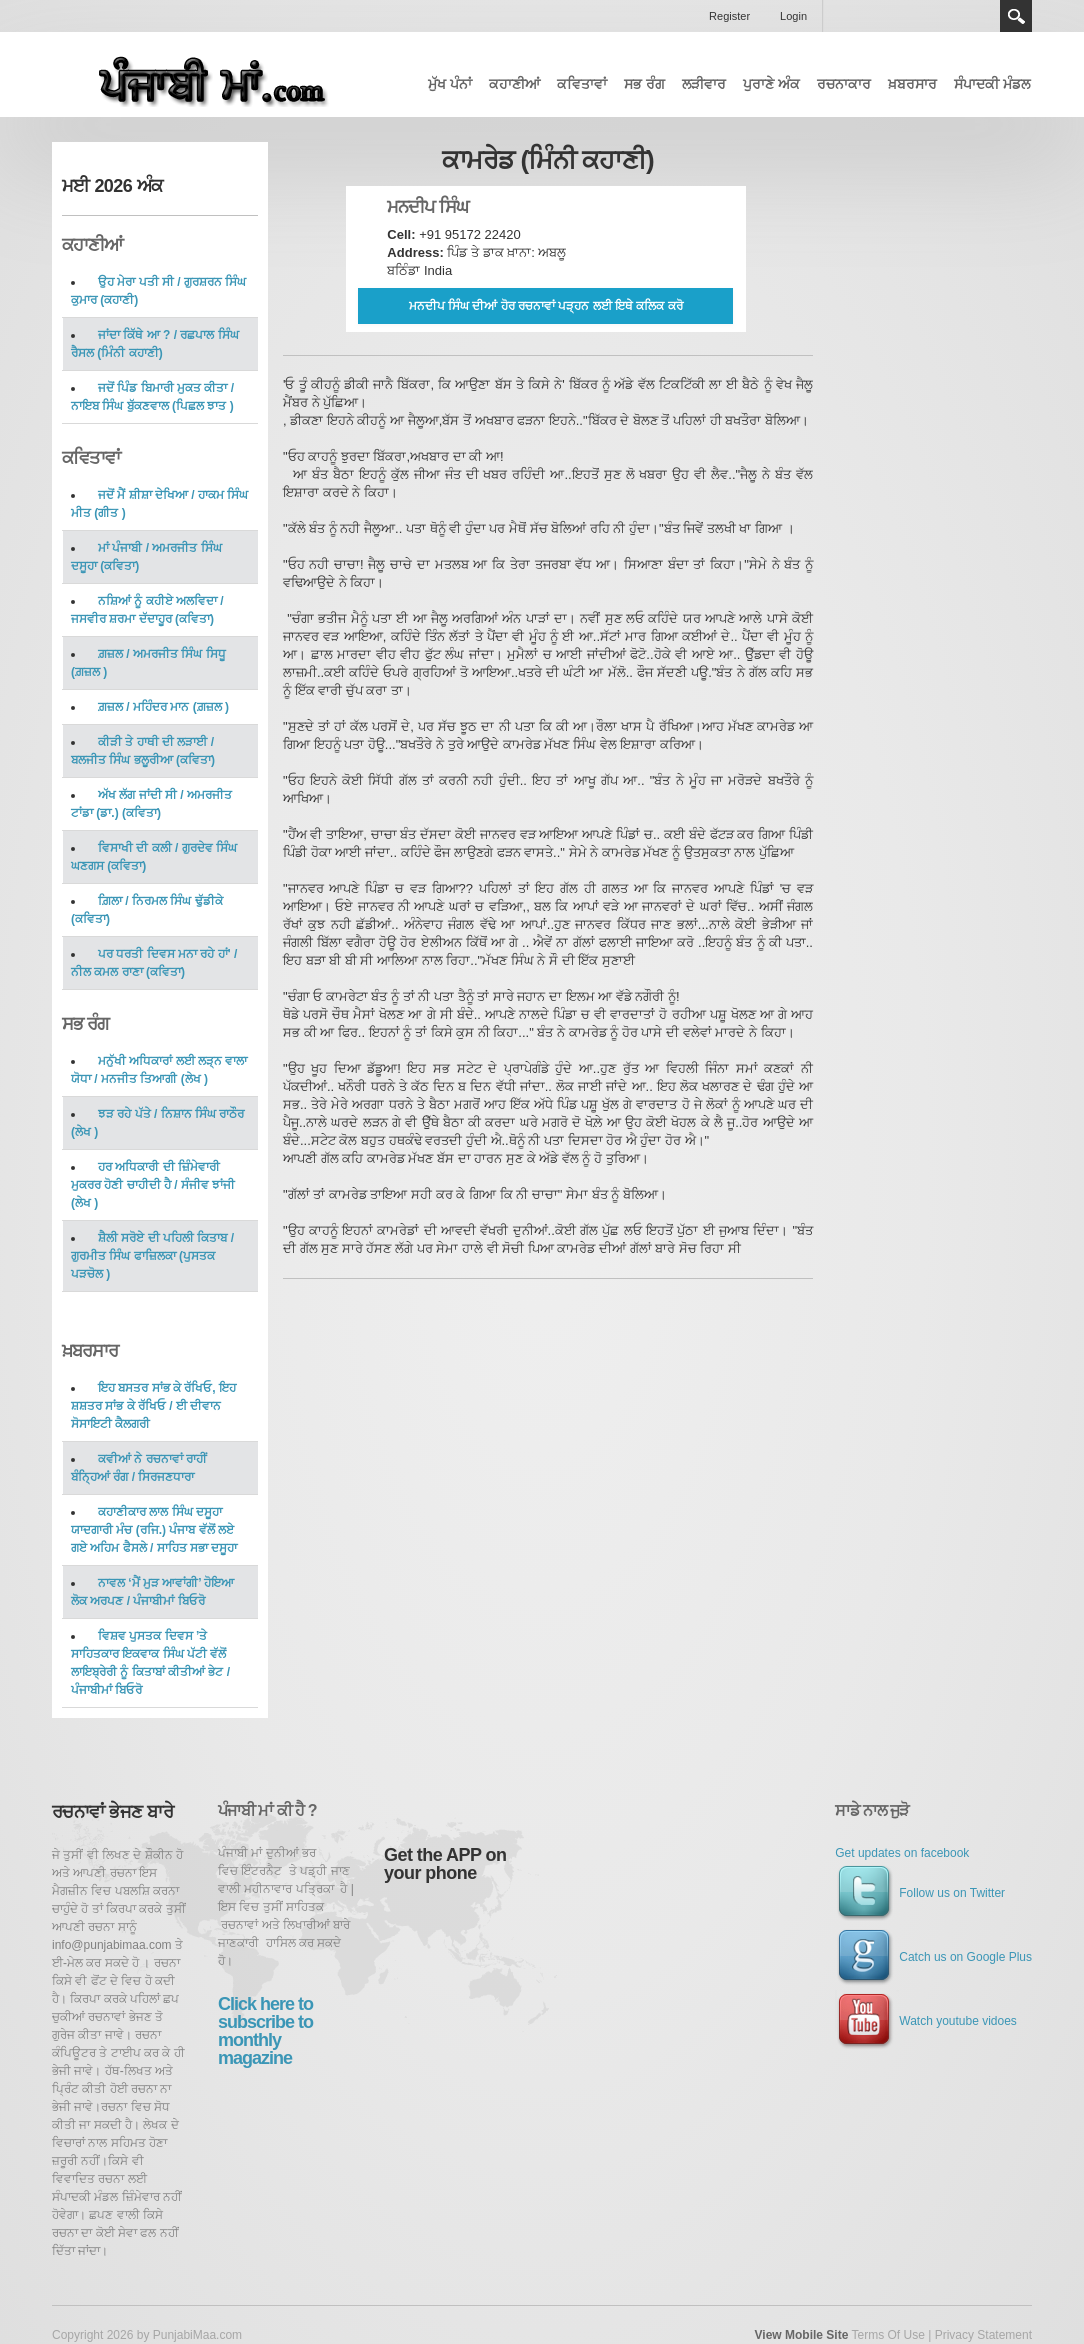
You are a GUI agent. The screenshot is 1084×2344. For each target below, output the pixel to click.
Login (793, 16)
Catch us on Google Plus (933, 1957)
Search (1016, 16)
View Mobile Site (802, 2335)
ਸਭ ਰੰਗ (644, 84)
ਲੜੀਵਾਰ (704, 84)
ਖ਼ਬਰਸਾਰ (912, 84)
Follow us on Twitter (920, 1893)
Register (729, 16)
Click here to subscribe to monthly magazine (265, 2031)
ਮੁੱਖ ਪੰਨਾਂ (450, 84)
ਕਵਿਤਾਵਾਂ (582, 84)
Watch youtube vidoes (926, 2021)
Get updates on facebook (902, 1853)
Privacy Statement (983, 2335)
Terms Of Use (887, 2335)
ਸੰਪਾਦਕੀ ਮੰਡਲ (992, 84)
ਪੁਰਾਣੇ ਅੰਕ (771, 84)
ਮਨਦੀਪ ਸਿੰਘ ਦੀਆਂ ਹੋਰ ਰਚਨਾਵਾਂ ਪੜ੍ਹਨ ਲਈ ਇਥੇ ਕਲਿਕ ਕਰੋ (546, 306)
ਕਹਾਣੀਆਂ (514, 84)
